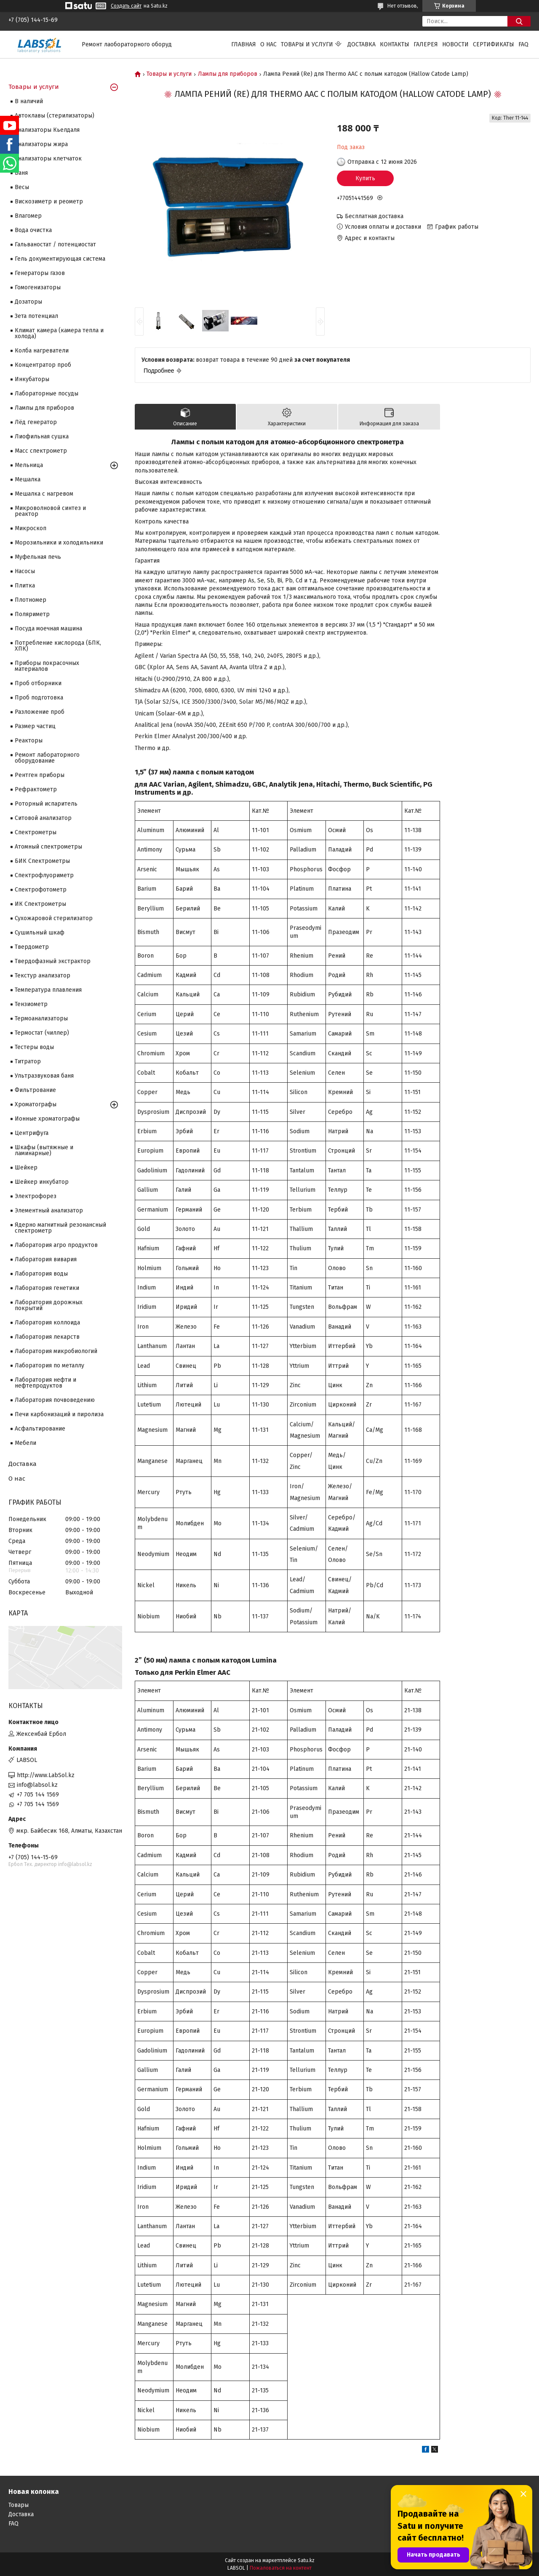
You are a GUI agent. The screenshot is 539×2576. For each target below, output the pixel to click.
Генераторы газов (40, 273)
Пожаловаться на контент (281, 2568)
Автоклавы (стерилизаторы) (54, 115)
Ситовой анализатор (43, 818)
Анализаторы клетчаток (48, 158)
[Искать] (519, 21)
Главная (243, 44)
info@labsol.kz (37, 1785)
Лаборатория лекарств (47, 1336)
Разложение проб (39, 711)
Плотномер (30, 599)
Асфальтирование (40, 1428)
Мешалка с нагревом (44, 493)
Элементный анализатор (49, 1210)
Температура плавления (48, 989)
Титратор (28, 1061)
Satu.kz (306, 2560)
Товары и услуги (307, 44)
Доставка (361, 44)
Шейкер (26, 1167)
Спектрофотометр (41, 889)
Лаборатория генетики (47, 1288)
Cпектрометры (35, 832)
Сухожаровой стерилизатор (54, 918)
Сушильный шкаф (39, 932)
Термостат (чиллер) (42, 1032)
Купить (365, 178)
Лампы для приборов (227, 74)
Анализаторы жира (41, 144)
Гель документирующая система (60, 258)
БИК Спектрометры (42, 861)
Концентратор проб (43, 364)
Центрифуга (31, 1133)
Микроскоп (30, 528)
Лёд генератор (36, 422)
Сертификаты (493, 44)
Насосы (25, 571)
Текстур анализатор (42, 975)
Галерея (426, 44)
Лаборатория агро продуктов (56, 1245)
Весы (22, 187)
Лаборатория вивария (46, 1259)
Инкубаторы (32, 379)
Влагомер (28, 215)
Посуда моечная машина (48, 628)
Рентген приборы (39, 775)
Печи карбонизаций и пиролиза (59, 1414)
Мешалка (27, 479)
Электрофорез (35, 1196)
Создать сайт (126, 6)
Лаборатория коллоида (47, 1322)
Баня (21, 172)
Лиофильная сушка (42, 436)
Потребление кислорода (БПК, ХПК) (58, 645)
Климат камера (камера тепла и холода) (59, 333)
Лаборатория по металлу (49, 1365)
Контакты (394, 44)
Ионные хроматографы (47, 1118)
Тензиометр (31, 1004)
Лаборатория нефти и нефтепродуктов (45, 1382)
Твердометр (32, 946)
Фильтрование (35, 1090)
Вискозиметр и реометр (49, 201)
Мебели (25, 1443)
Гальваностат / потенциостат (55, 244)
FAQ (523, 44)
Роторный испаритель (46, 803)
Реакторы (29, 740)
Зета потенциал (36, 316)
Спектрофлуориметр (44, 875)
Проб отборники (38, 683)
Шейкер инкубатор (42, 1181)
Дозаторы (28, 301)
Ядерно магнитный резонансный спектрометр (60, 1227)
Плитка (25, 585)
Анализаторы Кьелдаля (47, 129)
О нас (268, 44)
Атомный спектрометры (48, 846)
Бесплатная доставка (374, 216)
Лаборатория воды (41, 1273)
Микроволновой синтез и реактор (50, 511)
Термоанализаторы (41, 1018)
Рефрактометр (36, 789)
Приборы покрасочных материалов (47, 666)
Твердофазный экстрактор (53, 961)
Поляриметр (32, 614)
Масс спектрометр (41, 450)
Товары (18, 2505)
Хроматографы (35, 1104)
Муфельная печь (38, 557)
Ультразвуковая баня (44, 1075)
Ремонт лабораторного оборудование (47, 757)
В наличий (29, 101)
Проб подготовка (39, 697)
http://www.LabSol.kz (46, 1775)
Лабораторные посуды (46, 393)
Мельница (29, 465)
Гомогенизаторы (38, 287)
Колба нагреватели (42, 350)
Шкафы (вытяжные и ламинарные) (44, 1150)
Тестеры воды (34, 1047)
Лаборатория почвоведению (55, 1400)
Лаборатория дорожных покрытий (49, 1305)
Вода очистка (33, 230)
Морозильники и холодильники (59, 542)
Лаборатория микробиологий (56, 1351)
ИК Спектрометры (40, 904)
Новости (455, 44)
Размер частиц (35, 726)
